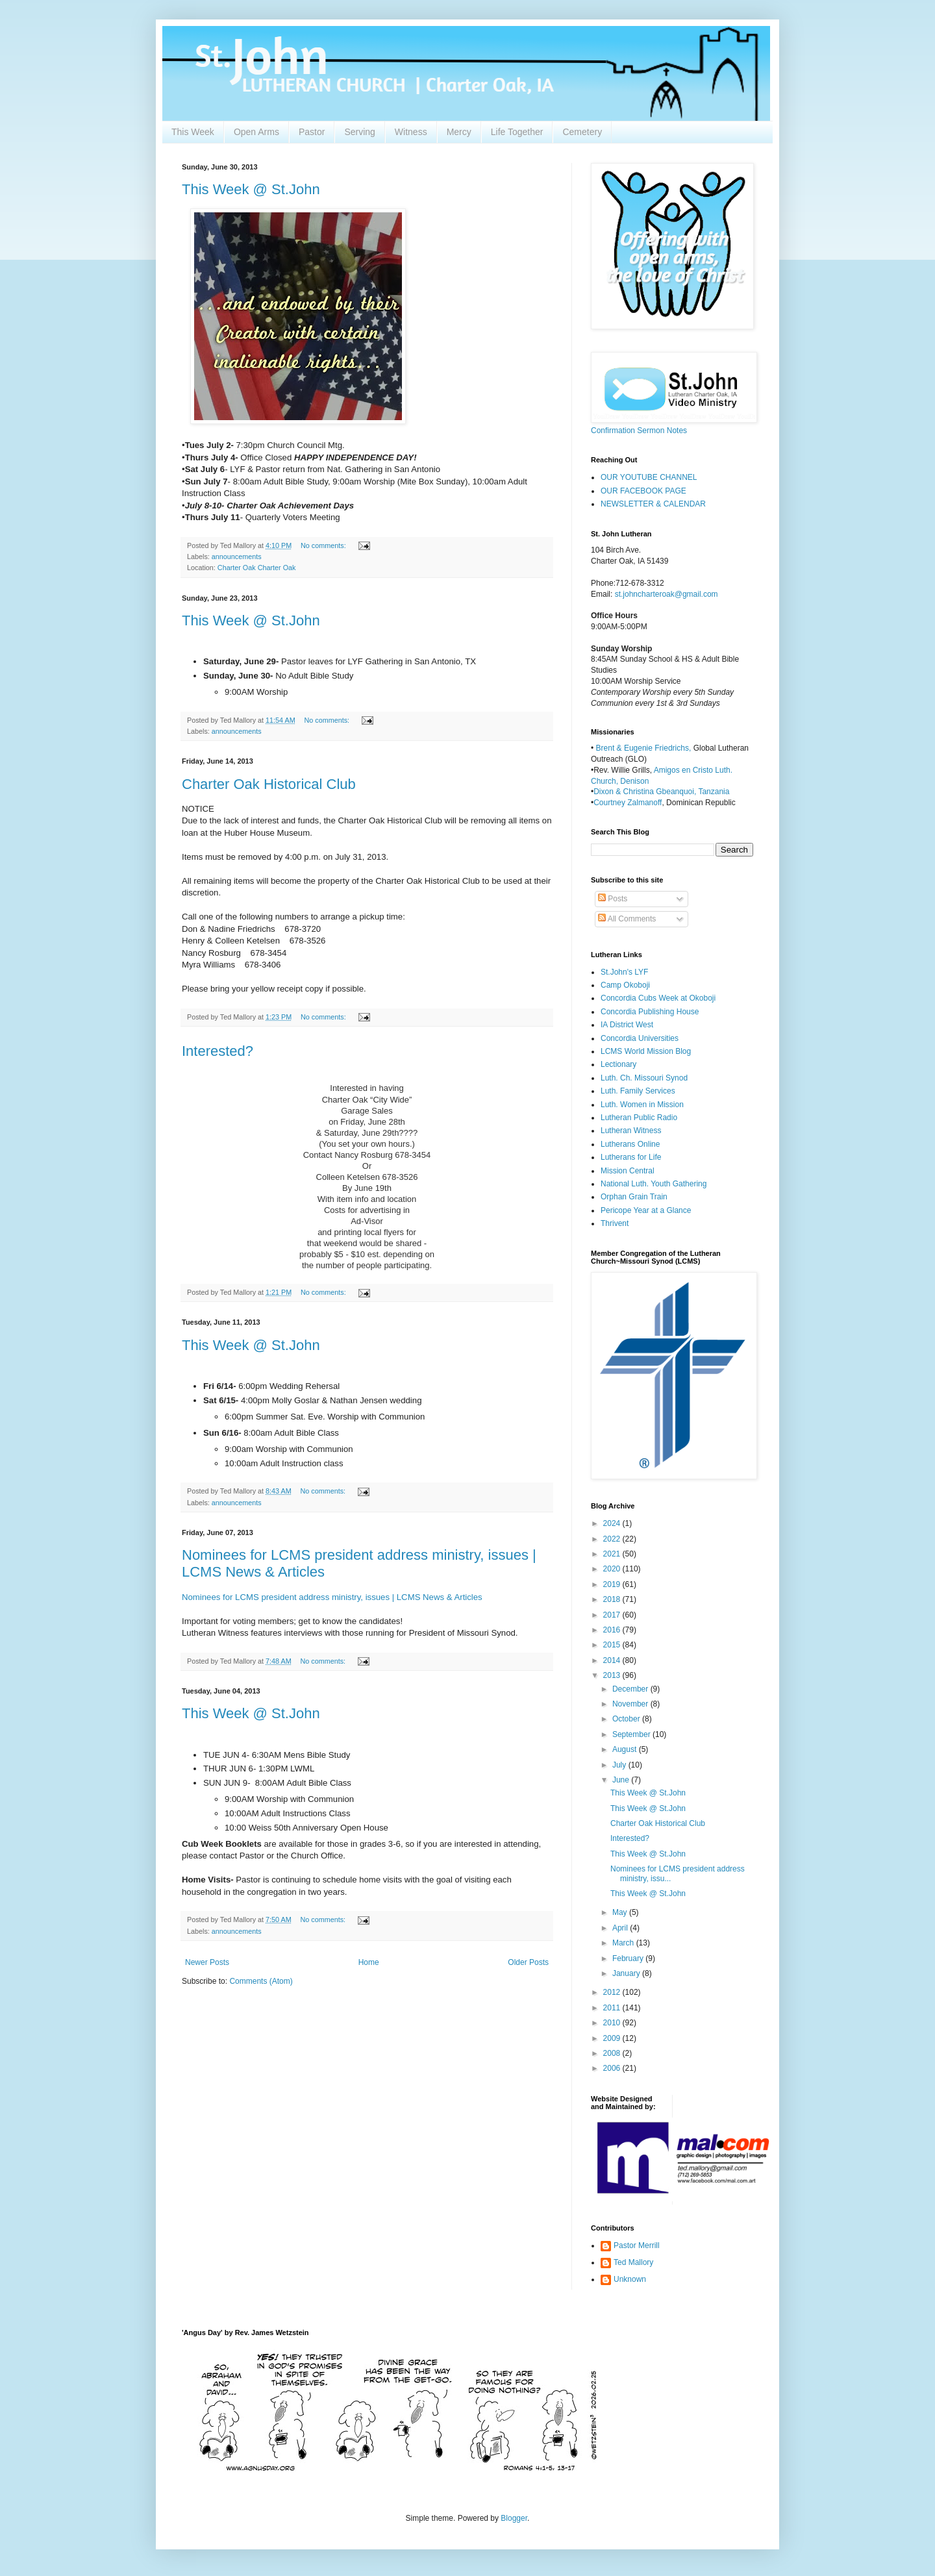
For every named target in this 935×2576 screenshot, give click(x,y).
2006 (613, 2068)
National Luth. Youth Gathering (653, 1183)
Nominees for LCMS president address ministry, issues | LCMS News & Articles (332, 1597)
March (624, 1942)
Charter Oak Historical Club (269, 784)
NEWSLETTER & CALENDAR (653, 503)
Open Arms (256, 132)
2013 (613, 1675)
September (632, 1734)
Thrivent (615, 1223)
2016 (613, 1629)
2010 (613, 2022)
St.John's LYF (624, 972)
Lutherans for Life (631, 1157)
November (631, 1703)
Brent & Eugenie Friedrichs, (644, 748)
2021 (613, 1553)
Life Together (517, 132)
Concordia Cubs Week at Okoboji (658, 998)
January (627, 1973)
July (620, 1764)
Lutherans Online (630, 1144)
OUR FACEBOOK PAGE (643, 490)
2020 (613, 1568)
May (620, 1912)
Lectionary (618, 1064)
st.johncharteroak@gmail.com (666, 594)
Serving (359, 132)
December (631, 1689)
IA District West (627, 1024)
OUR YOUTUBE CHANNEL (649, 477)
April (621, 1927)
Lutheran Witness (631, 1130)
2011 (613, 2007)
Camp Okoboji (625, 985)
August (625, 1749)
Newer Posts (207, 1962)
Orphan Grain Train (634, 1196)
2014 (613, 1660)
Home (368, 1962)
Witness (411, 132)
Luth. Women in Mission (642, 1104)
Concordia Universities (640, 1038)
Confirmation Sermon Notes (639, 430)
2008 (613, 2053)
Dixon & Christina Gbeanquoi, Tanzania (661, 791)
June (621, 1779)
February (628, 1958)
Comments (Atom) (260, 1981)
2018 (613, 1599)
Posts (612, 898)
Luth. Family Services (638, 1090)
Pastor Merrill (637, 2245)
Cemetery (582, 132)
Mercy (459, 132)
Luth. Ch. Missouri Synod (644, 1077)
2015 (613, 1644)
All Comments (627, 918)
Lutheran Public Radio (639, 1117)
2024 (613, 1523)
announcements (237, 556)
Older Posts (528, 1962)
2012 (613, 1992)
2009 (613, 2038)
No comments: (324, 545)
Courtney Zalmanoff (627, 802)
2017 (613, 1614)
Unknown (630, 2279)
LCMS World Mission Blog (646, 1051)
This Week (192, 132)
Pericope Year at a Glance (646, 1210)
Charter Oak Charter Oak (257, 567)
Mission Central (627, 1170)
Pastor (312, 132)
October (627, 1718)
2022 (613, 1539)
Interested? (217, 1051)
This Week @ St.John (251, 189)
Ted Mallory (633, 2262)
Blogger (514, 2518)
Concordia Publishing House (650, 1011)
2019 (613, 1584)
